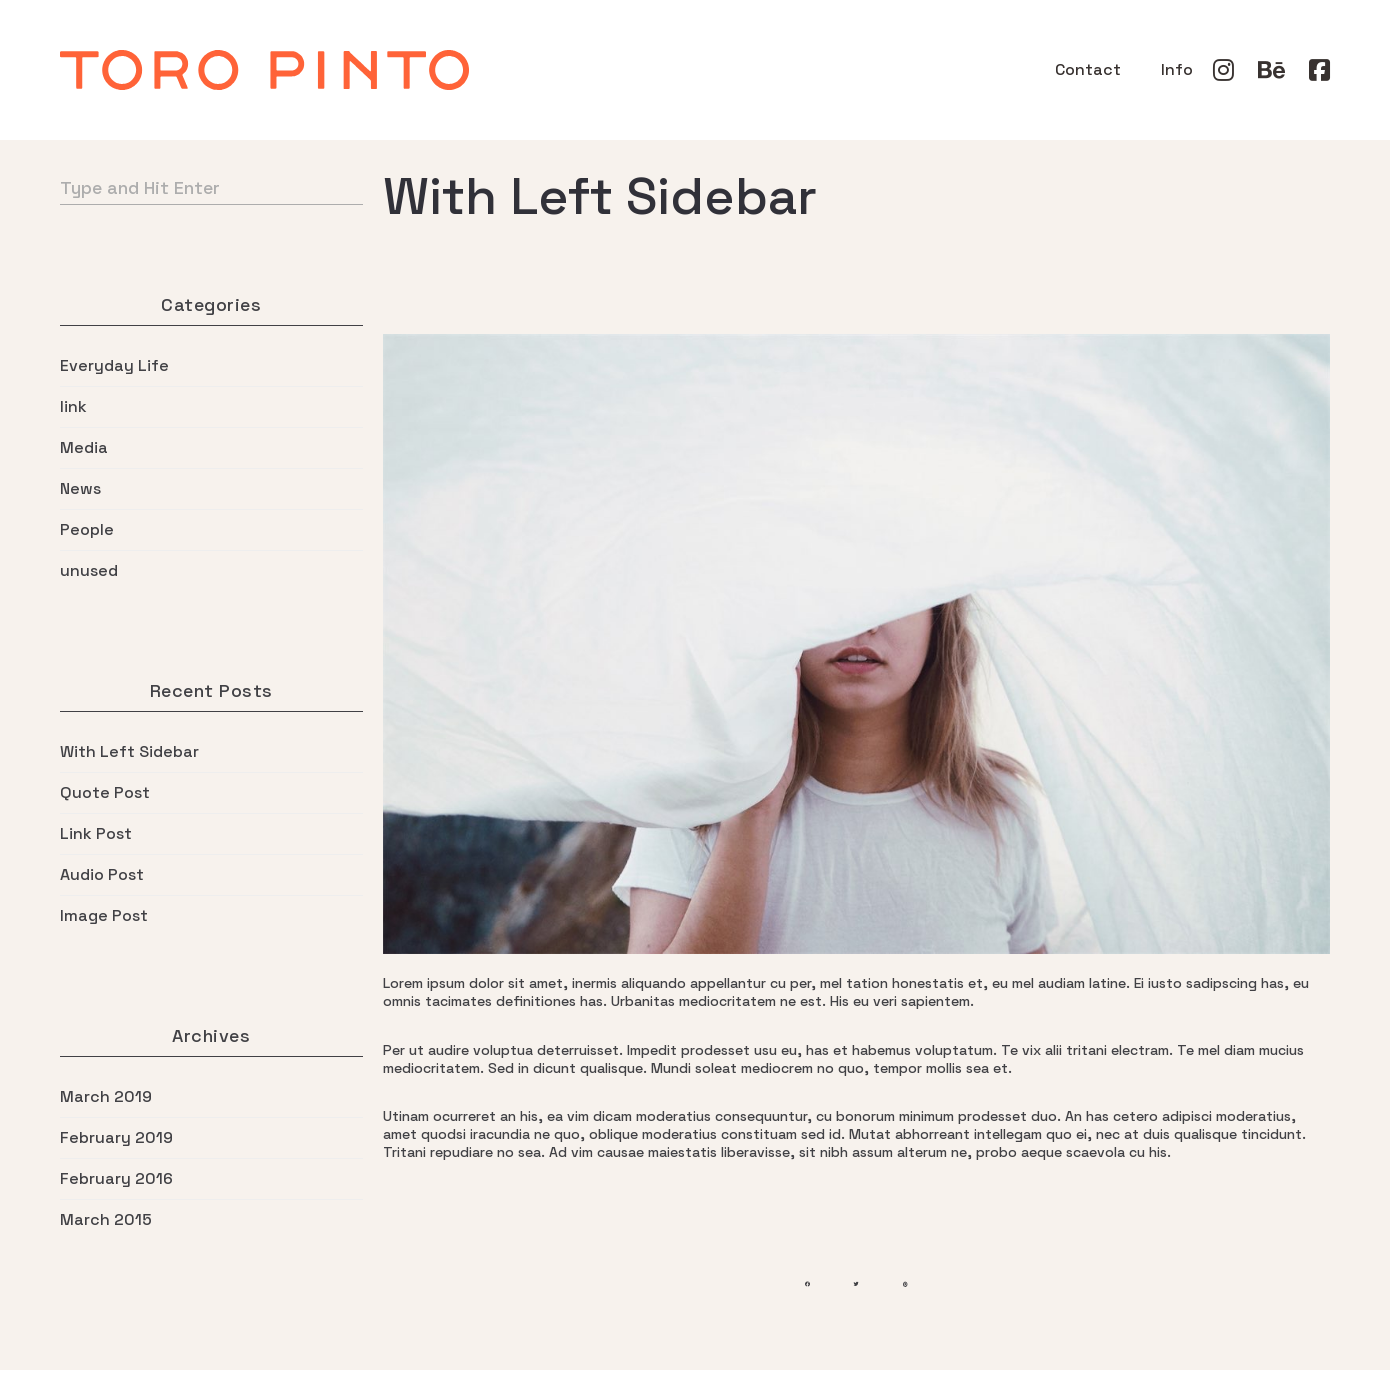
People (87, 530)
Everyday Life (114, 366)
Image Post (104, 916)
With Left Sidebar (129, 752)
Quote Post (105, 793)
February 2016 (116, 1179)
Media (84, 448)
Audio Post (102, 875)
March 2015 (106, 1220)
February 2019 (116, 1138)
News (80, 489)
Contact (1088, 70)
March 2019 (106, 1097)
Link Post (96, 834)
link (73, 407)
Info (1177, 70)
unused (89, 571)
